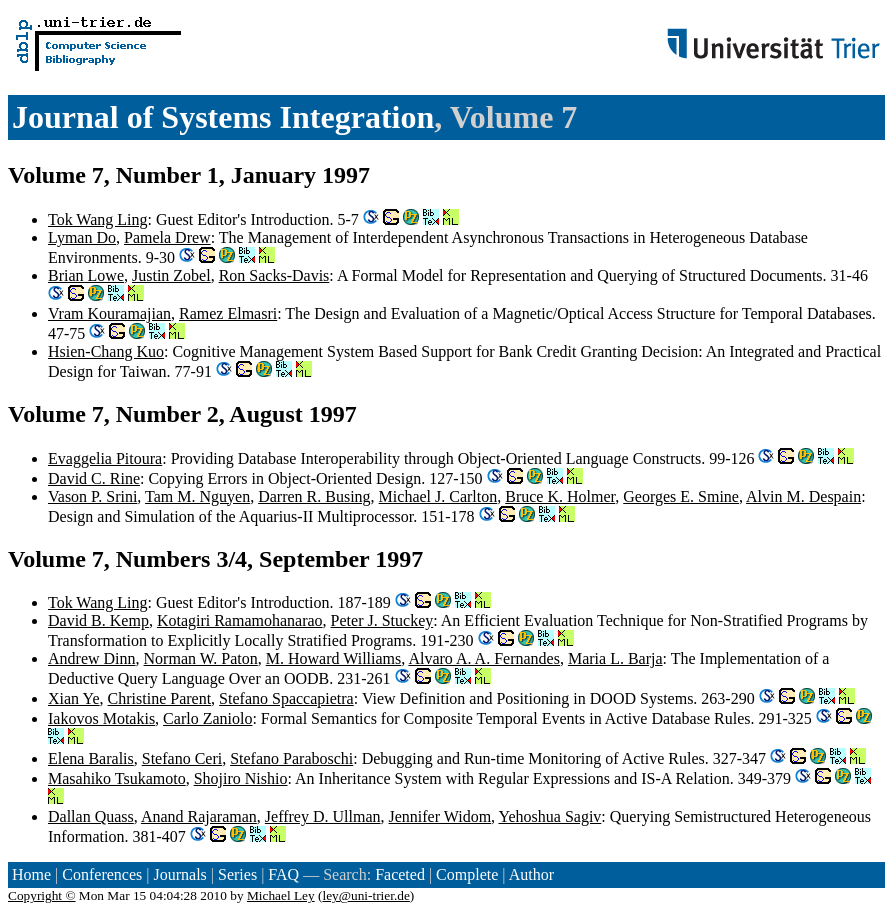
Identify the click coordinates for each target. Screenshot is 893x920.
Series (237, 874)
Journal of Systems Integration (223, 117)
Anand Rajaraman (199, 816)
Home (31, 874)
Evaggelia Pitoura (105, 458)
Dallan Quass (91, 816)
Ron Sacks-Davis (274, 275)
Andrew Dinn (92, 658)
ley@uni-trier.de (365, 895)
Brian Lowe (86, 275)
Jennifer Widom (440, 816)
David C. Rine (94, 478)
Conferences (102, 874)
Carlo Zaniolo (207, 718)
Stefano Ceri (182, 758)
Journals (179, 874)
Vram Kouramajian (109, 313)
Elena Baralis (91, 758)
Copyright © (42, 895)
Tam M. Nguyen (197, 496)
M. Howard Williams (334, 658)
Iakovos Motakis (101, 718)
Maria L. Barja (615, 658)
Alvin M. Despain (803, 496)
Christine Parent (160, 698)
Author (531, 874)
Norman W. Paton (201, 658)
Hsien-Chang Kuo (106, 351)
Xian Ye (74, 698)
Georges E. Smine (681, 496)
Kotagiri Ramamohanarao (240, 620)
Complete (467, 874)
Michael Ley (281, 895)
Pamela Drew (167, 237)
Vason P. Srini (92, 496)
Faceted (400, 874)
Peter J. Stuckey (382, 620)
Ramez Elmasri (228, 313)
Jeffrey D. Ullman (323, 816)
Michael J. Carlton (438, 496)
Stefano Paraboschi (291, 758)
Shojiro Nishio (241, 778)
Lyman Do (82, 237)
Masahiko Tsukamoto (117, 778)
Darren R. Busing (314, 496)
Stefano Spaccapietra (286, 698)
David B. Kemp (98, 620)
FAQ (283, 874)
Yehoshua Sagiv (550, 816)
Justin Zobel (171, 275)
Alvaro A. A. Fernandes (484, 658)
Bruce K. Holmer (560, 496)
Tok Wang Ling (98, 219)
